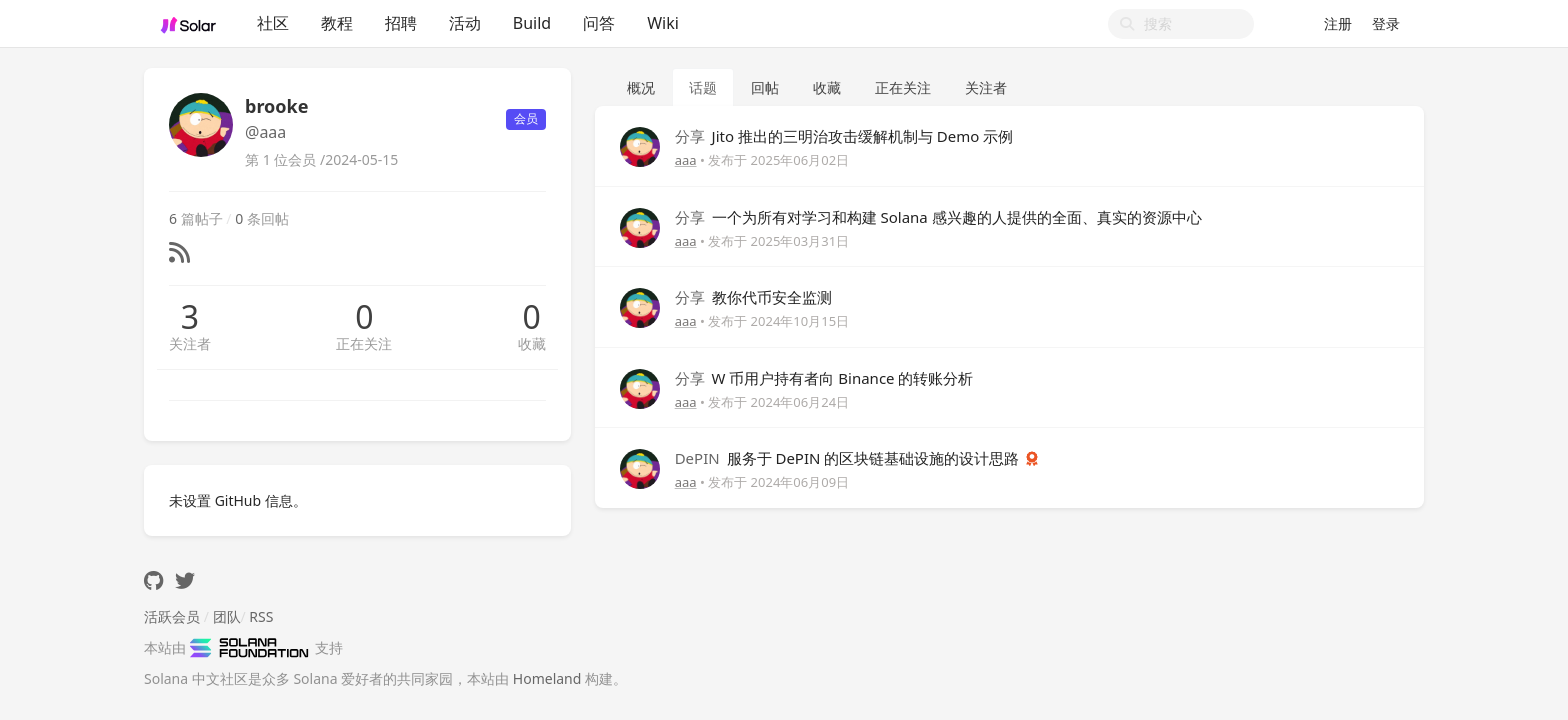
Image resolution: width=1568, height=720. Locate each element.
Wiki (663, 23)
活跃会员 (172, 616)
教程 (337, 23)
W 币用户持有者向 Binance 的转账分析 (824, 378)
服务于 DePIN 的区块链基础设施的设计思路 (849, 458)
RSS (261, 616)
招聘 (401, 23)
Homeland (547, 678)
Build (532, 23)
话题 (703, 87)
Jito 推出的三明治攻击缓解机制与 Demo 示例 (844, 136)
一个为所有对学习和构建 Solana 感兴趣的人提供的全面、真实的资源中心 (938, 217)
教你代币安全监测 (753, 297)
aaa (686, 160)
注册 (1338, 23)
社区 (273, 23)
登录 (1386, 23)
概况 (641, 87)
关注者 (190, 343)
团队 (227, 616)
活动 (465, 23)
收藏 (532, 343)
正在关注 (364, 343)
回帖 (765, 87)
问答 (599, 23)
